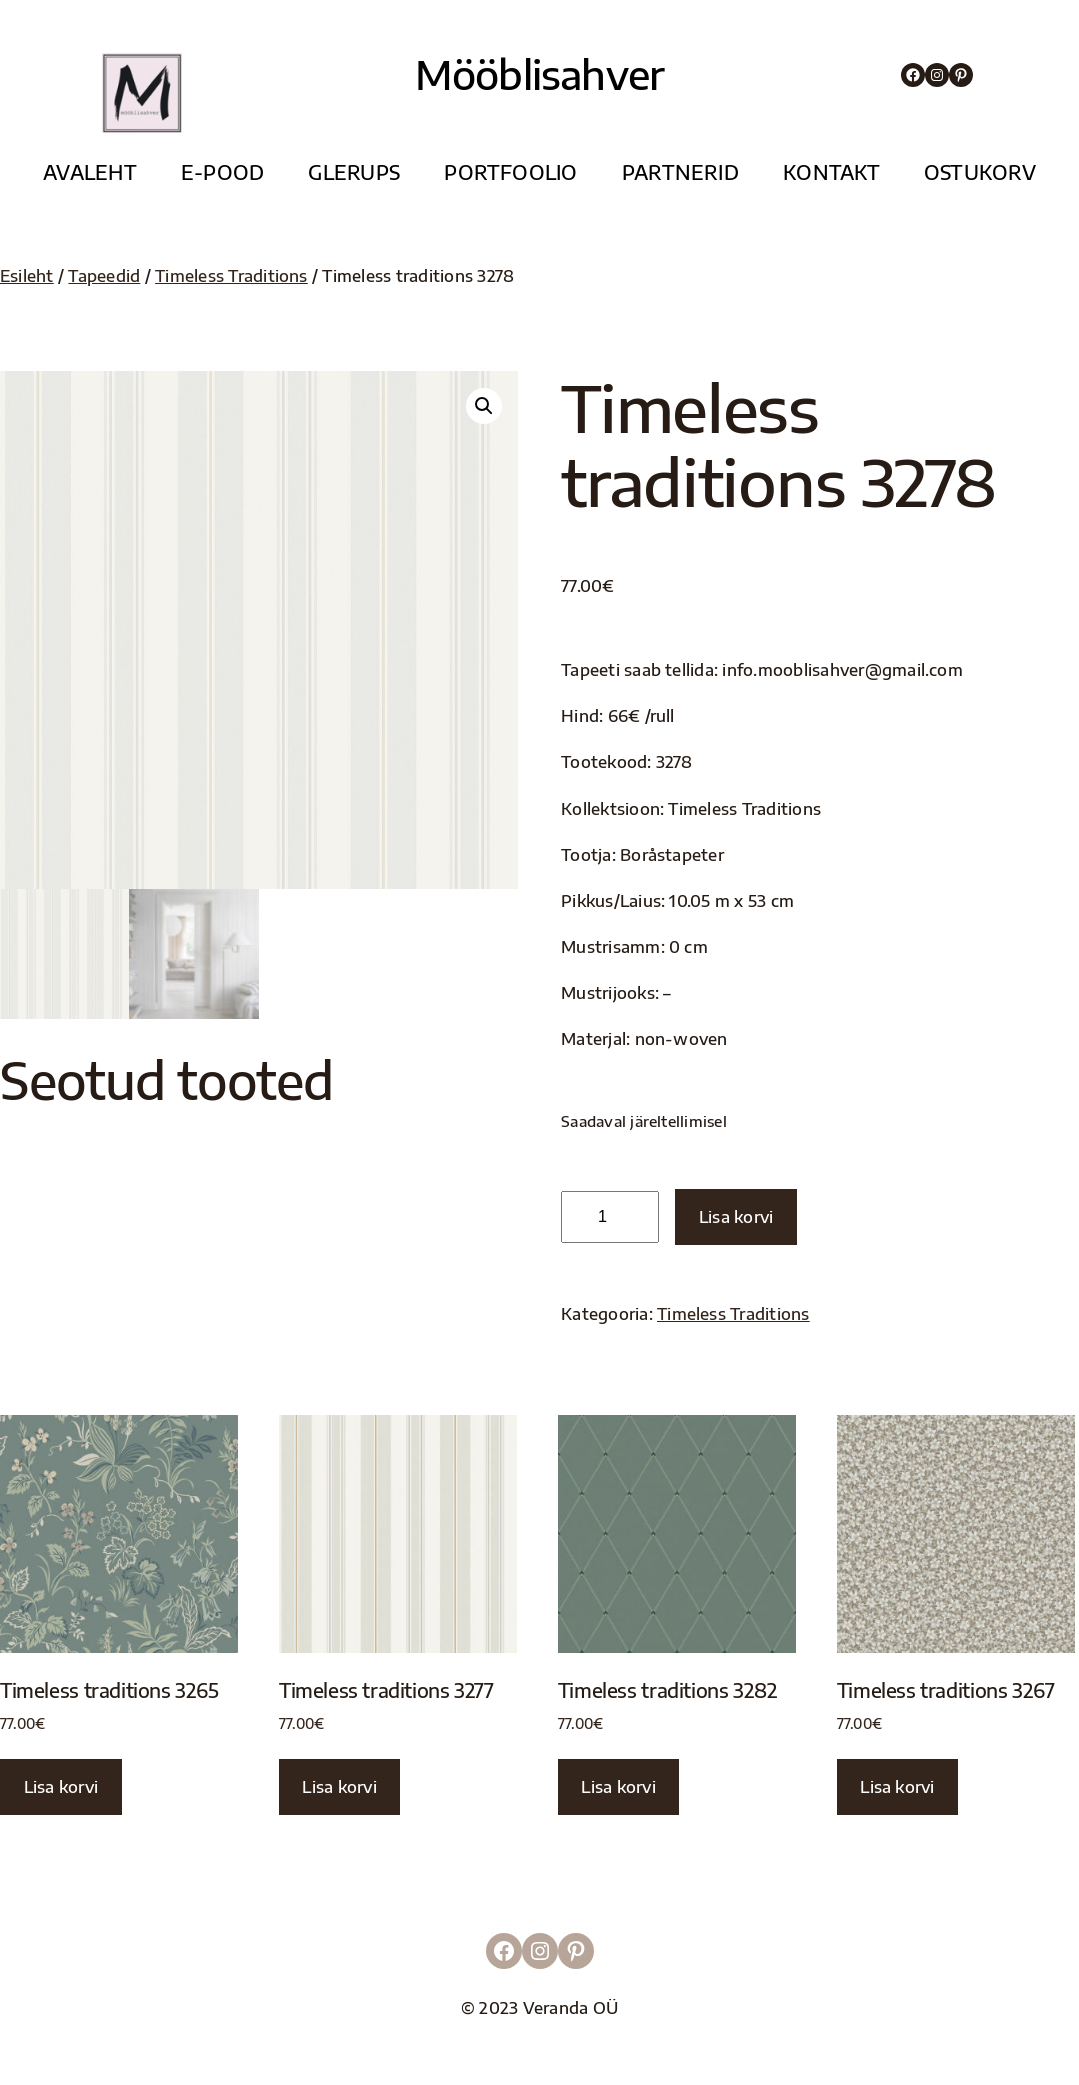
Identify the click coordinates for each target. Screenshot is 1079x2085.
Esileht (27, 275)
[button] (484, 406)
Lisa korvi (736, 1216)
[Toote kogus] (610, 1217)
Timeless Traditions (231, 275)
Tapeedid (104, 275)
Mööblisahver (539, 74)
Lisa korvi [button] (61, 1786)
